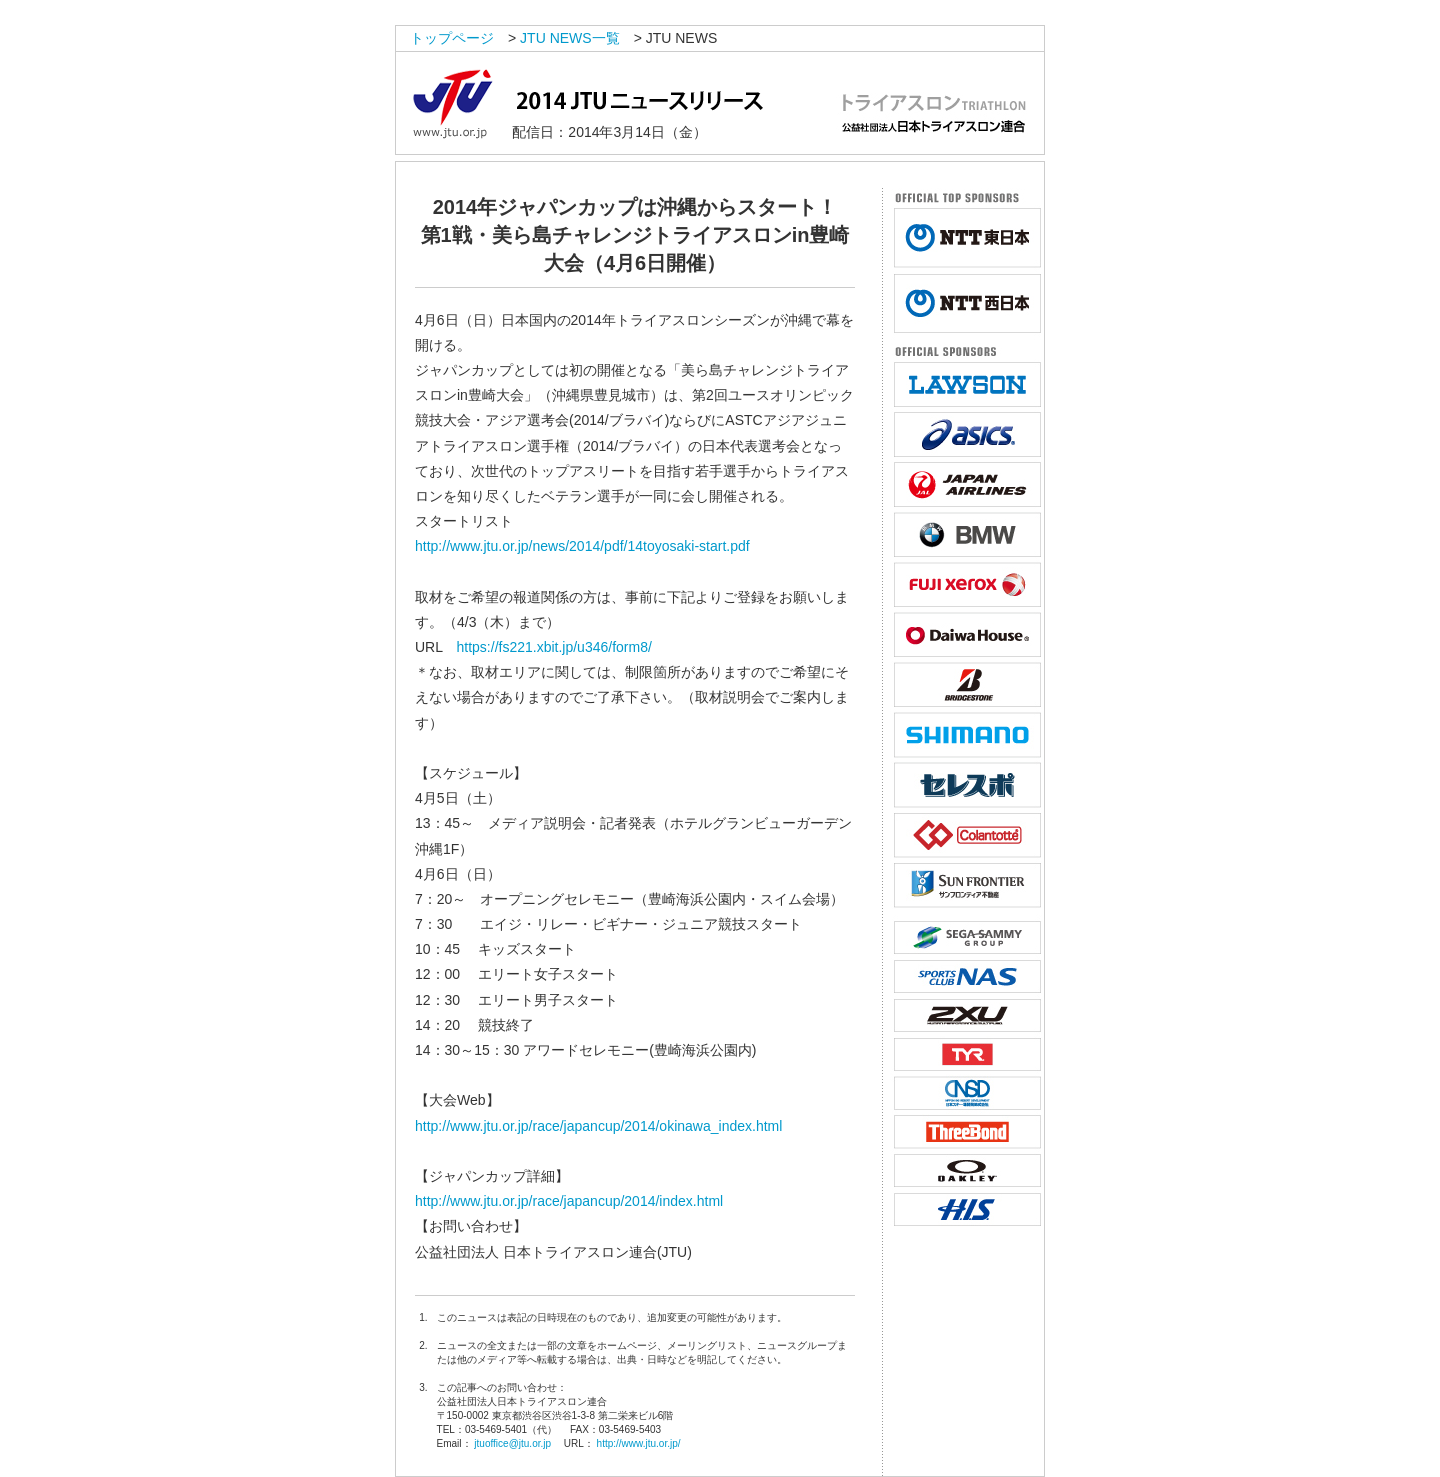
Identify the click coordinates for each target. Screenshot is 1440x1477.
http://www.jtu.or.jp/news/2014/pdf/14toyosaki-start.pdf (582, 546)
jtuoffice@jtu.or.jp (512, 1443)
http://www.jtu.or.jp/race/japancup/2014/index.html (569, 1201)
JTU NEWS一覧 (570, 38)
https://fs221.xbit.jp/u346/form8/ (554, 647)
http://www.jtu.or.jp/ (639, 1443)
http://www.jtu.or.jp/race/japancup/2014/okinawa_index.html (598, 1126)
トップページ (452, 38)
